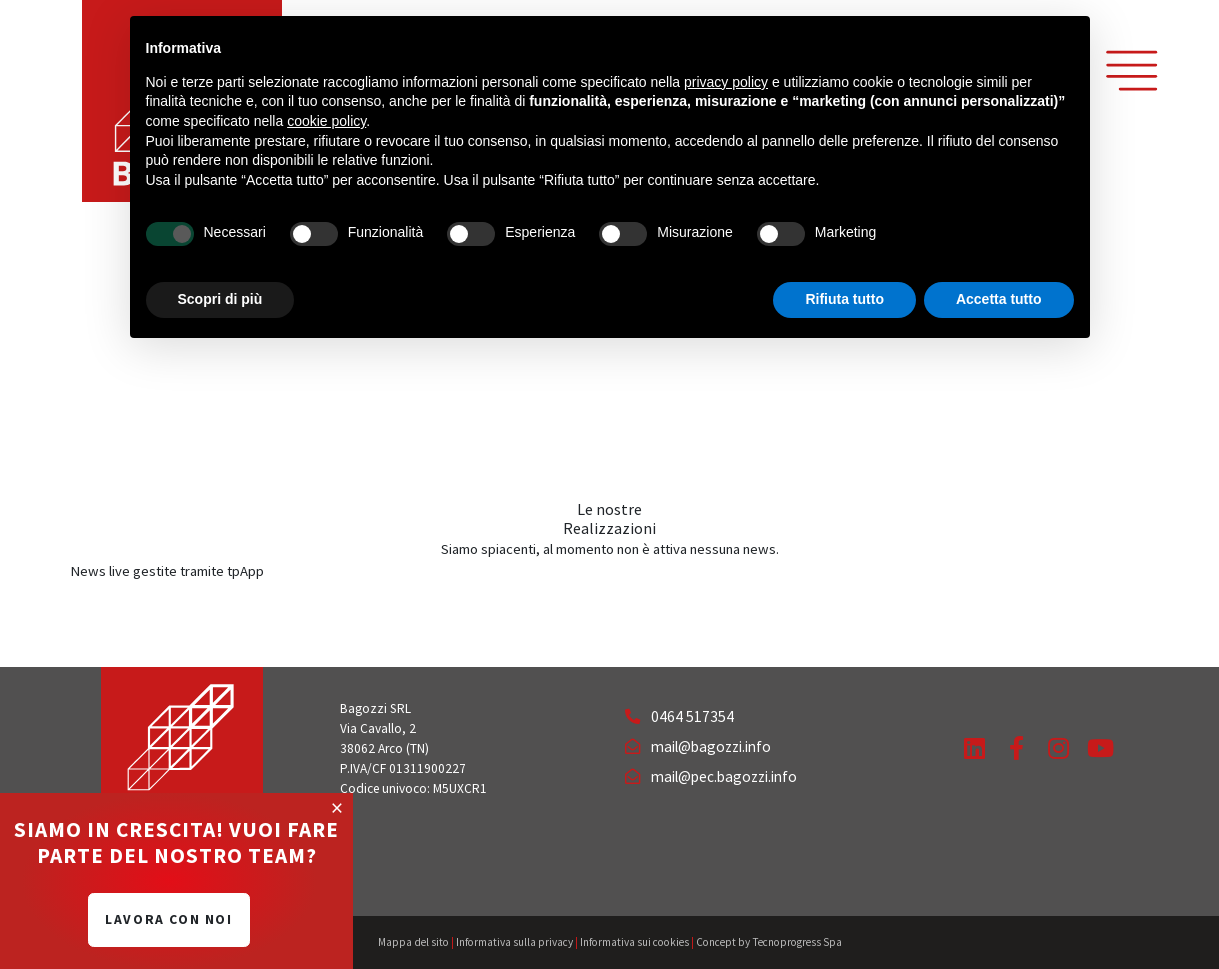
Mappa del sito (413, 942)
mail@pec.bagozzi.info (711, 776)
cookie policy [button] (326, 121)
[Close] (337, 808)
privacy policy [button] (726, 82)
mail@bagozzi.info (698, 746)
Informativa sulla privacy (514, 942)
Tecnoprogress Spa (797, 942)
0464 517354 (679, 716)
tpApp (245, 571)
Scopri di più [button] (220, 299)
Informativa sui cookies (634, 942)
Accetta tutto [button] (999, 299)
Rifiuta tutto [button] (844, 299)
